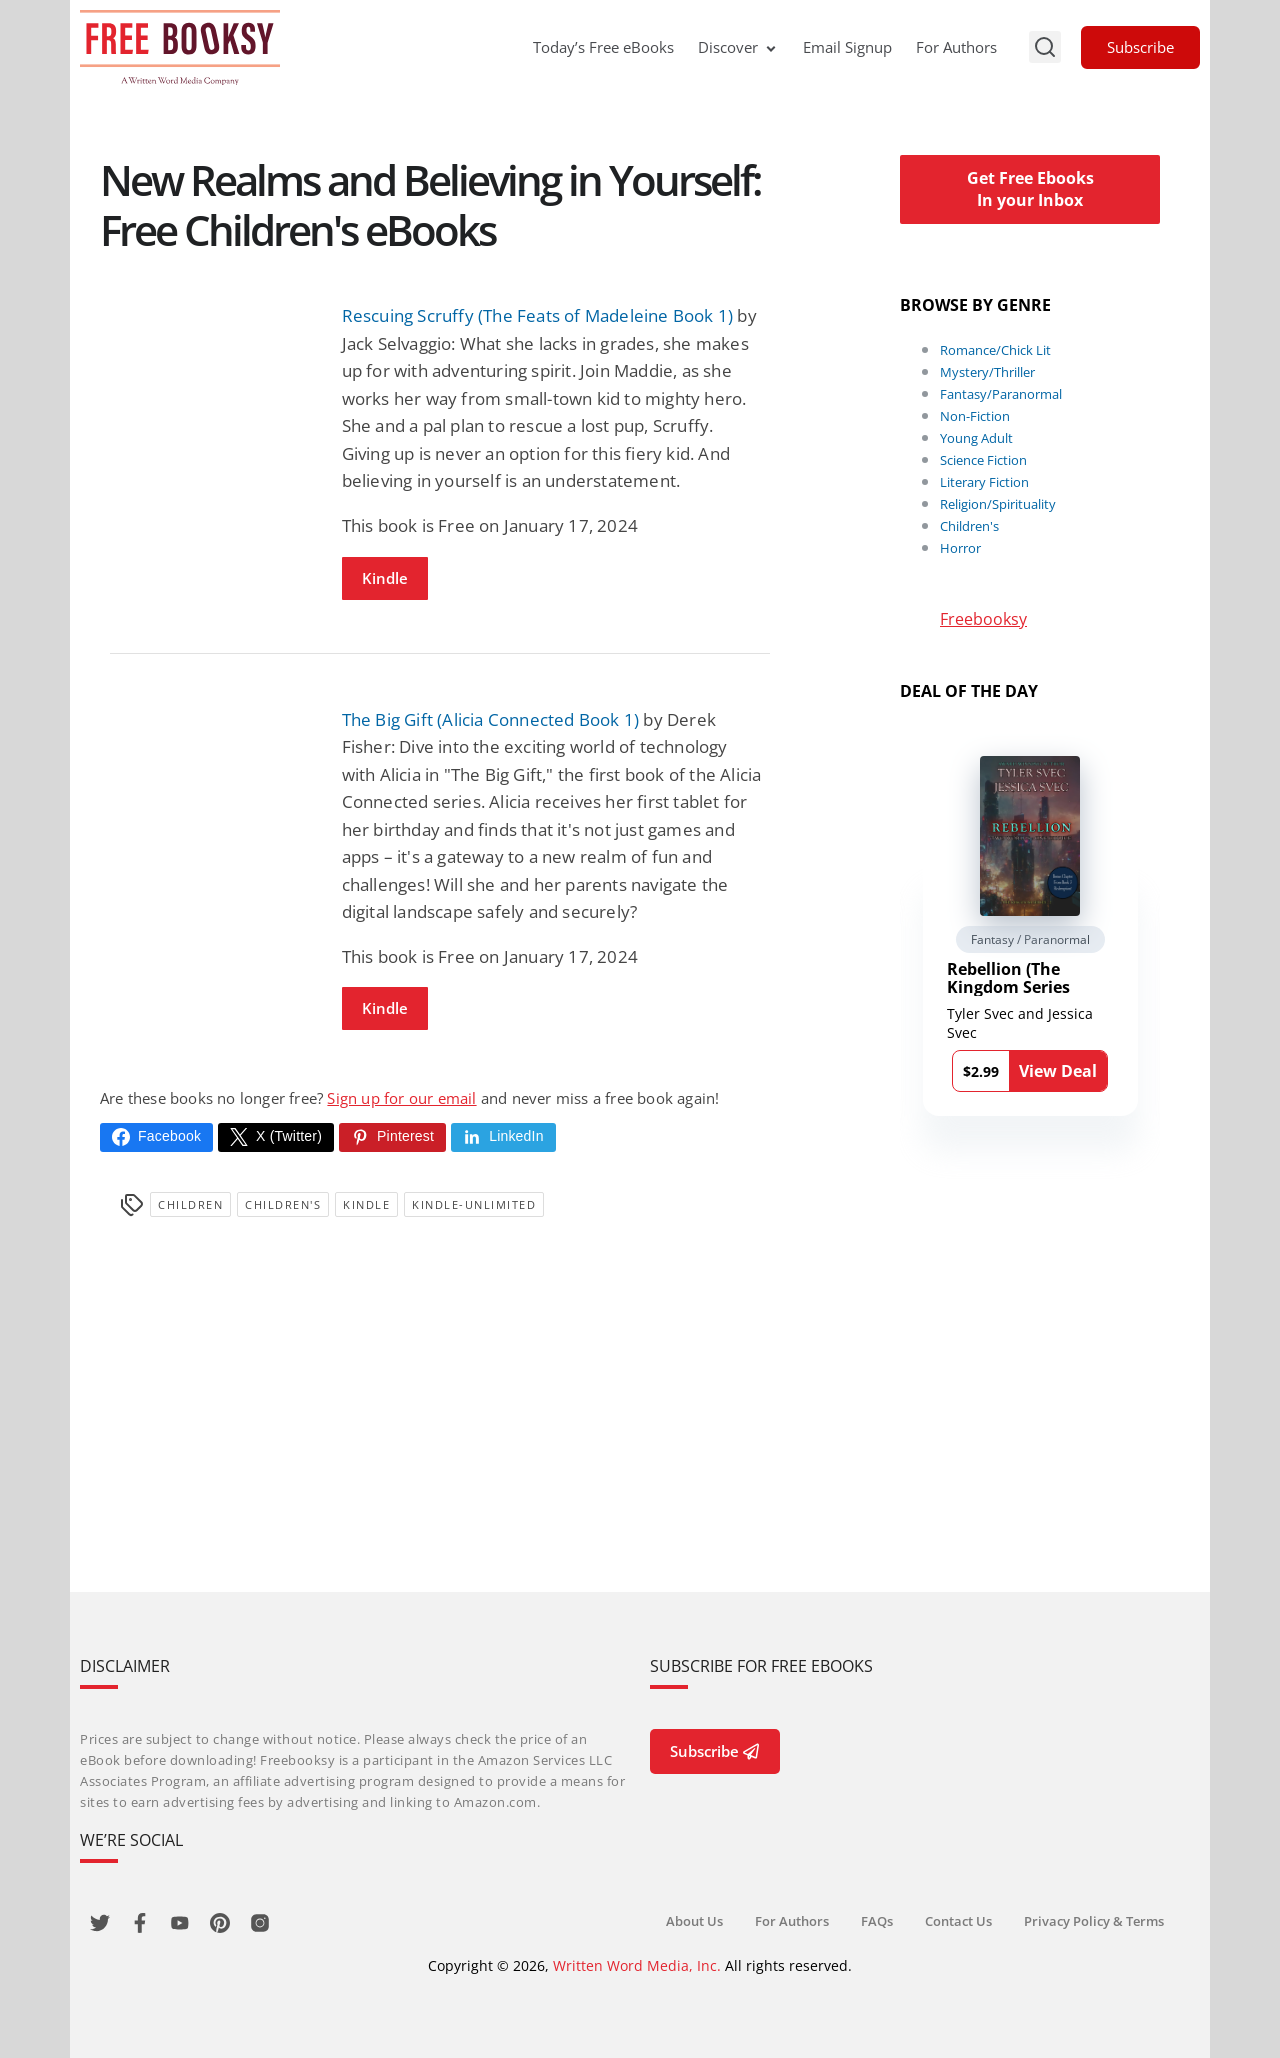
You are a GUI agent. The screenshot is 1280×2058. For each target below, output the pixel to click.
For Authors (956, 47)
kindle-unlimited (474, 1204)
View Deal (1058, 1071)
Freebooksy (983, 619)
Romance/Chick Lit (995, 350)
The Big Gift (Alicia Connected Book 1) (491, 719)
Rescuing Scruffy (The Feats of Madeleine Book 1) (538, 315)
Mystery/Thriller (987, 372)
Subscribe (1140, 47)
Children (190, 1204)
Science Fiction (983, 460)
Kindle (385, 578)
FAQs (877, 1921)
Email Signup (847, 47)
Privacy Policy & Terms (1094, 1921)
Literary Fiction (984, 482)
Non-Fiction (975, 416)
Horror (960, 548)
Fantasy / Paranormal (1030, 939)
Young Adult (976, 438)
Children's (283, 1204)
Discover (738, 47)
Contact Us (958, 1921)
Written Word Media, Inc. (637, 1965)
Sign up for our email (401, 1098)
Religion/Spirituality (998, 504)
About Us (694, 1921)
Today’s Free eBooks (603, 47)
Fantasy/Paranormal (1001, 394)
